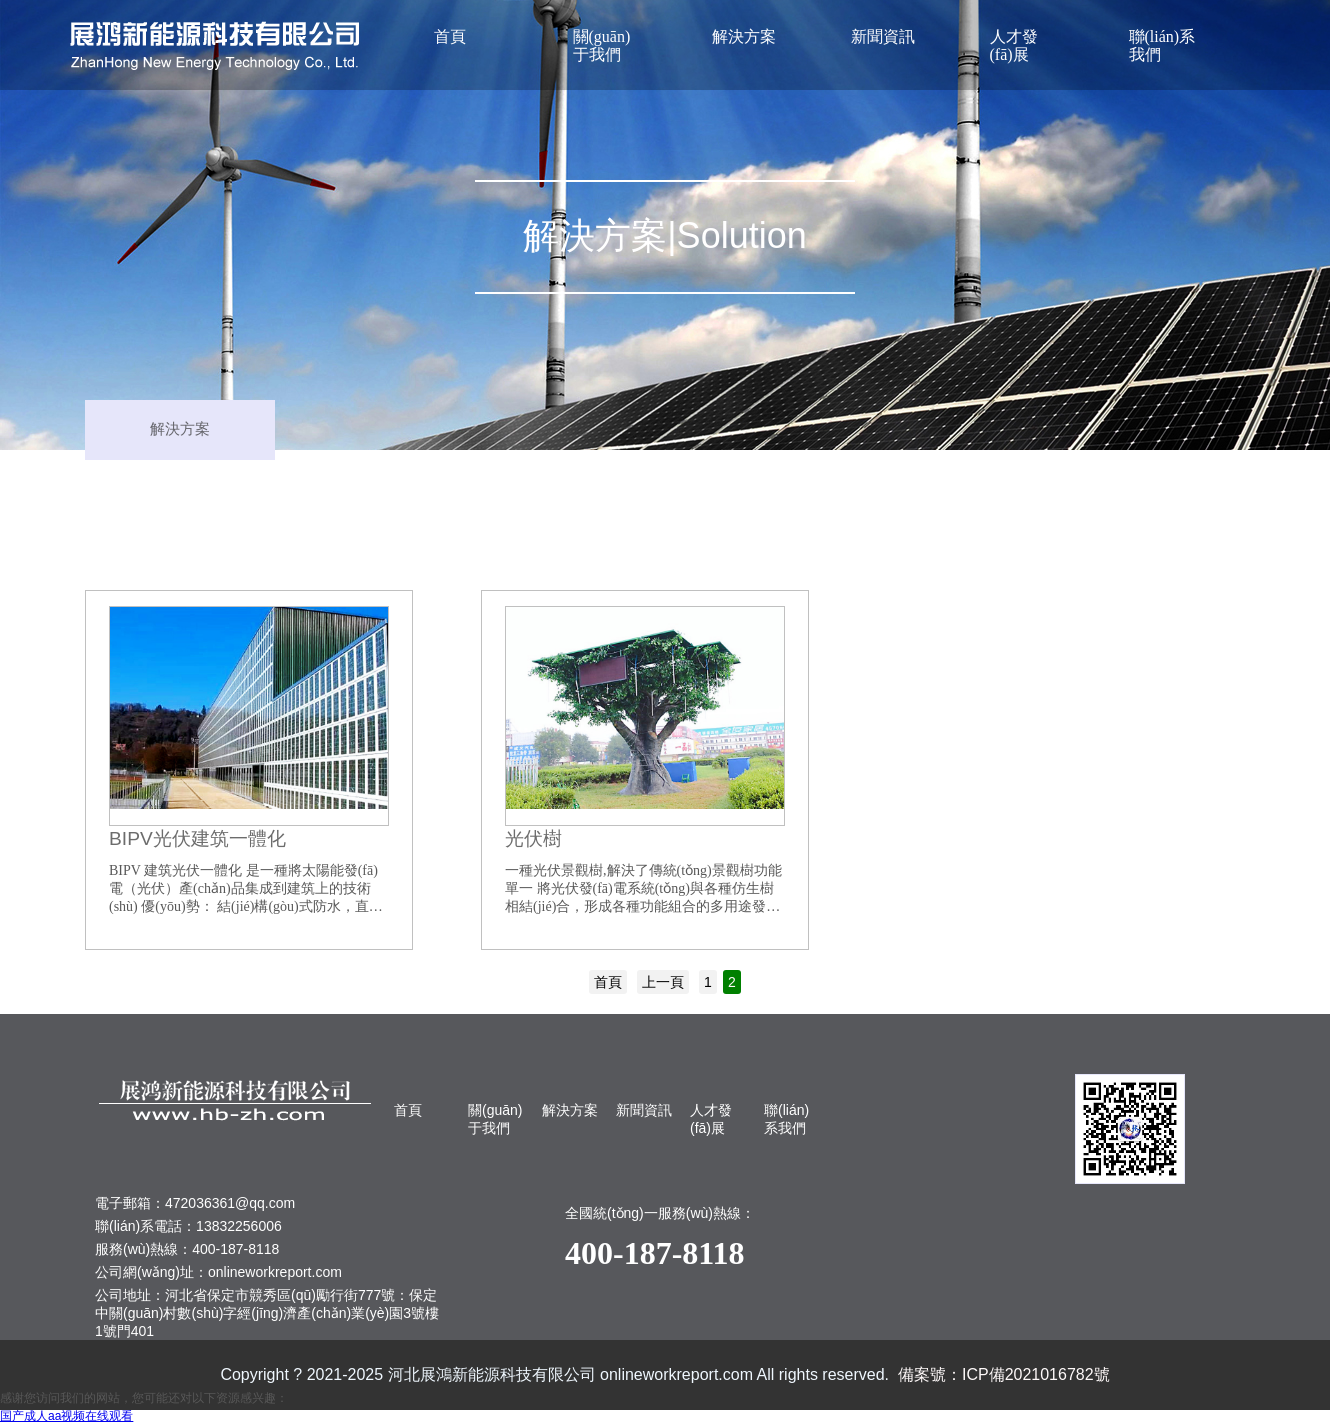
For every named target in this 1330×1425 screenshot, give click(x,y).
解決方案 (744, 36)
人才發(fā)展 (1014, 45)
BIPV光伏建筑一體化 (197, 838)
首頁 (450, 36)
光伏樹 (533, 838)
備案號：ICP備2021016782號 (1004, 1374)
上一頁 (663, 982)
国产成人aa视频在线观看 (66, 1416)
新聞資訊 (883, 36)
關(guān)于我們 (602, 45)
